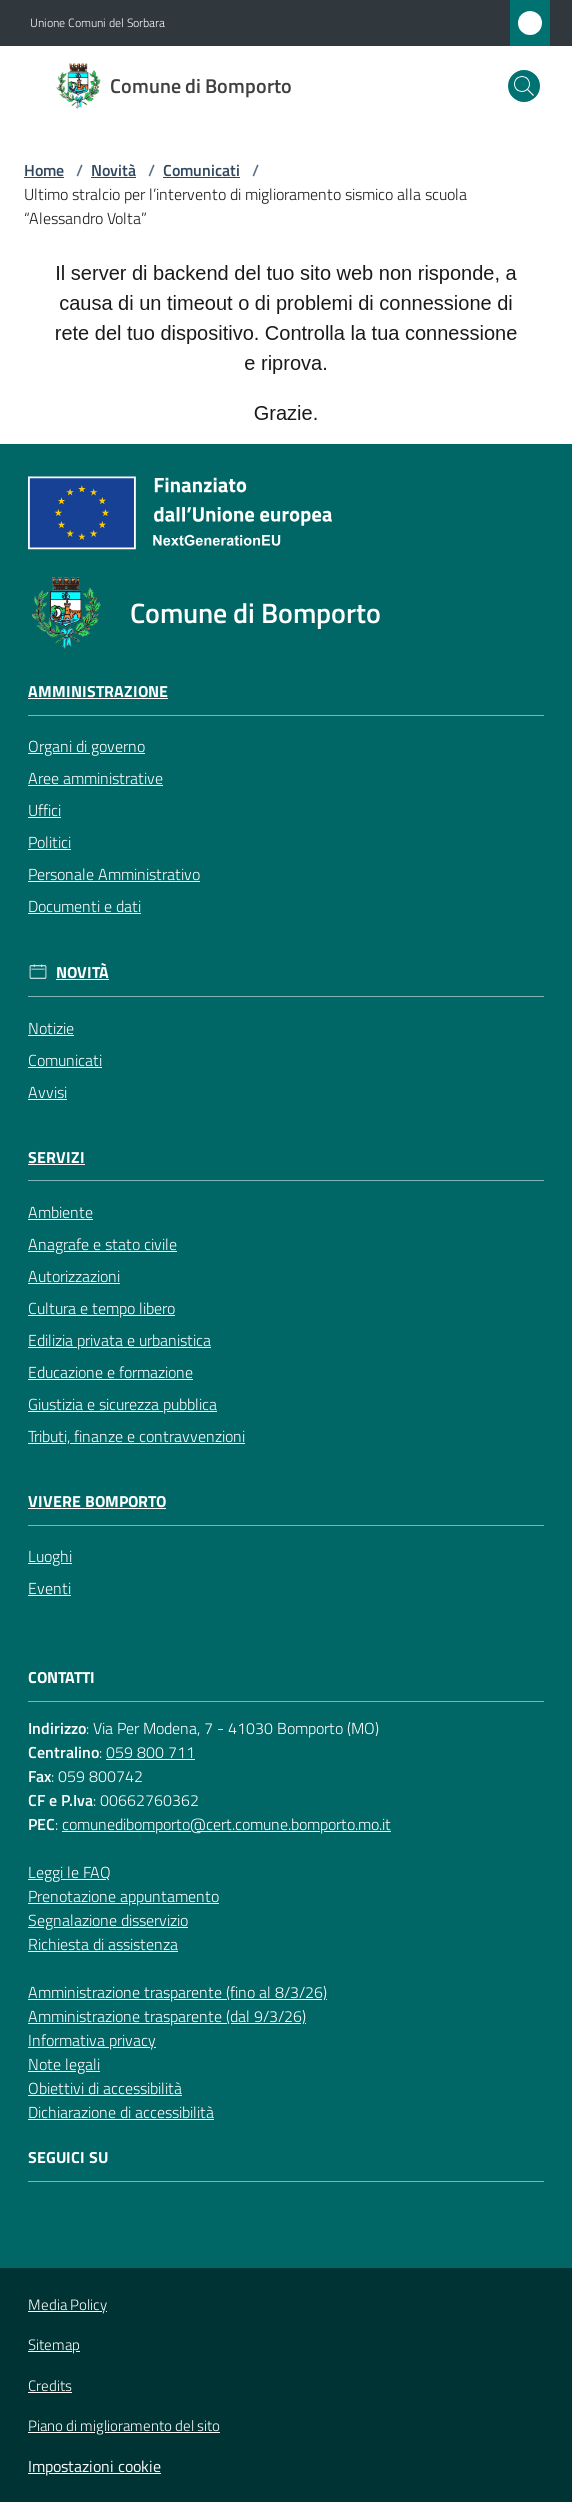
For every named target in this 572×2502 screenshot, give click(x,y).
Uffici (44, 810)
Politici (49, 842)
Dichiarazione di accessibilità (121, 2112)
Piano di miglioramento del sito (124, 2425)
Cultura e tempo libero (101, 1308)
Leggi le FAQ (69, 1872)
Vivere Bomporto (97, 1501)
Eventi (49, 1588)
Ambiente (60, 1212)
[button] (524, 86)
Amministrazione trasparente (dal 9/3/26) (167, 2016)
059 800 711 (150, 1752)
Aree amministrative (95, 778)
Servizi (56, 1157)
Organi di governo (86, 746)
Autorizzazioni (74, 1276)
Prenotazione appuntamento (123, 1896)
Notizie (51, 1028)
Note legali (64, 2064)
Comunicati (201, 170)
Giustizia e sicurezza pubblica (122, 1404)
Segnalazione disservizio (108, 1920)
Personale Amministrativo (114, 874)
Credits (50, 2386)
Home (44, 170)
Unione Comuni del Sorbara (97, 23)
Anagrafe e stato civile (102, 1244)
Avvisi (47, 1092)
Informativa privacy (92, 2040)
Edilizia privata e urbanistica (119, 1340)
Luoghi (50, 1556)
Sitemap (54, 2344)
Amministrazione (98, 691)
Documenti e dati (84, 906)
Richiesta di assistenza (103, 1944)
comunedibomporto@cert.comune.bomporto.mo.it (226, 1824)
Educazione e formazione (110, 1372)
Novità (113, 170)
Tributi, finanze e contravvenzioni (136, 1436)
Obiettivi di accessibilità (105, 2088)
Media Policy (67, 2304)
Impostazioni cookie (94, 2466)
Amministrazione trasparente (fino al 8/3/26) (177, 1992)
